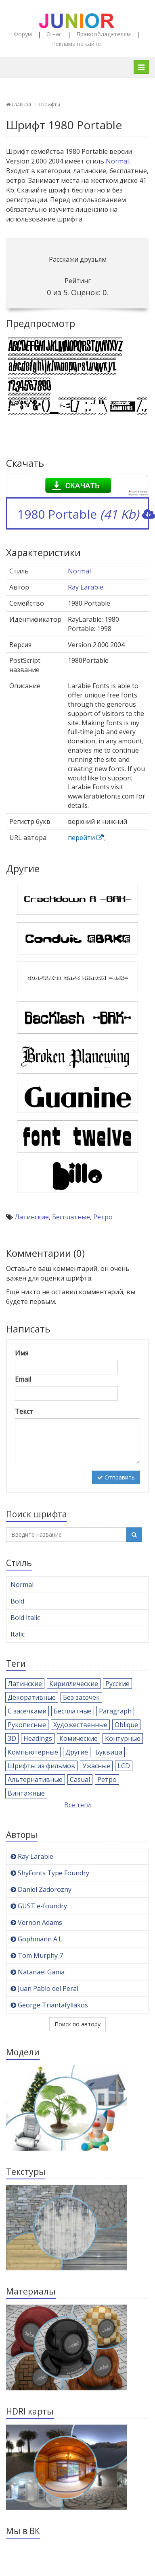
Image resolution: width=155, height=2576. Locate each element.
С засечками (27, 1711)
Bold (17, 1601)
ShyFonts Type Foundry (49, 1872)
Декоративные (32, 1697)
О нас (54, 34)
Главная (18, 104)
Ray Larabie (85, 587)
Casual (80, 1779)
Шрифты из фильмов (41, 1765)
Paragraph (115, 1711)
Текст (24, 1411)
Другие (76, 1752)
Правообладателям (103, 34)
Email (23, 1379)
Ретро (103, 1216)
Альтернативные (35, 1779)
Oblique (126, 1724)
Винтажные (26, 1793)
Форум (23, 34)
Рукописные (27, 1724)
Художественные (80, 1724)
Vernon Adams (36, 1922)
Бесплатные (71, 1216)
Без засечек (81, 1697)
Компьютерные (33, 1752)
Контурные (122, 1738)
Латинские (32, 1216)
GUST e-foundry (38, 1905)
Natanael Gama (37, 1972)
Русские (117, 1683)
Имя (21, 1353)
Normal (117, 161)
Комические (78, 1738)
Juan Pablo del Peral (44, 1988)
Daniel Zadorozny (40, 1889)
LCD (123, 1765)
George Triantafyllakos (49, 2005)
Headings (37, 1738)
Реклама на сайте (76, 44)
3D (12, 1738)
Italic (17, 1634)
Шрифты (49, 104)
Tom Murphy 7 (36, 1955)
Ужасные (96, 1765)
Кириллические (73, 1683)
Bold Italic (25, 1617)
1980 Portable (83, 514)
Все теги (77, 1804)
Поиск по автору (77, 2024)
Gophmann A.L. (36, 1939)
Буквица (108, 1752)
